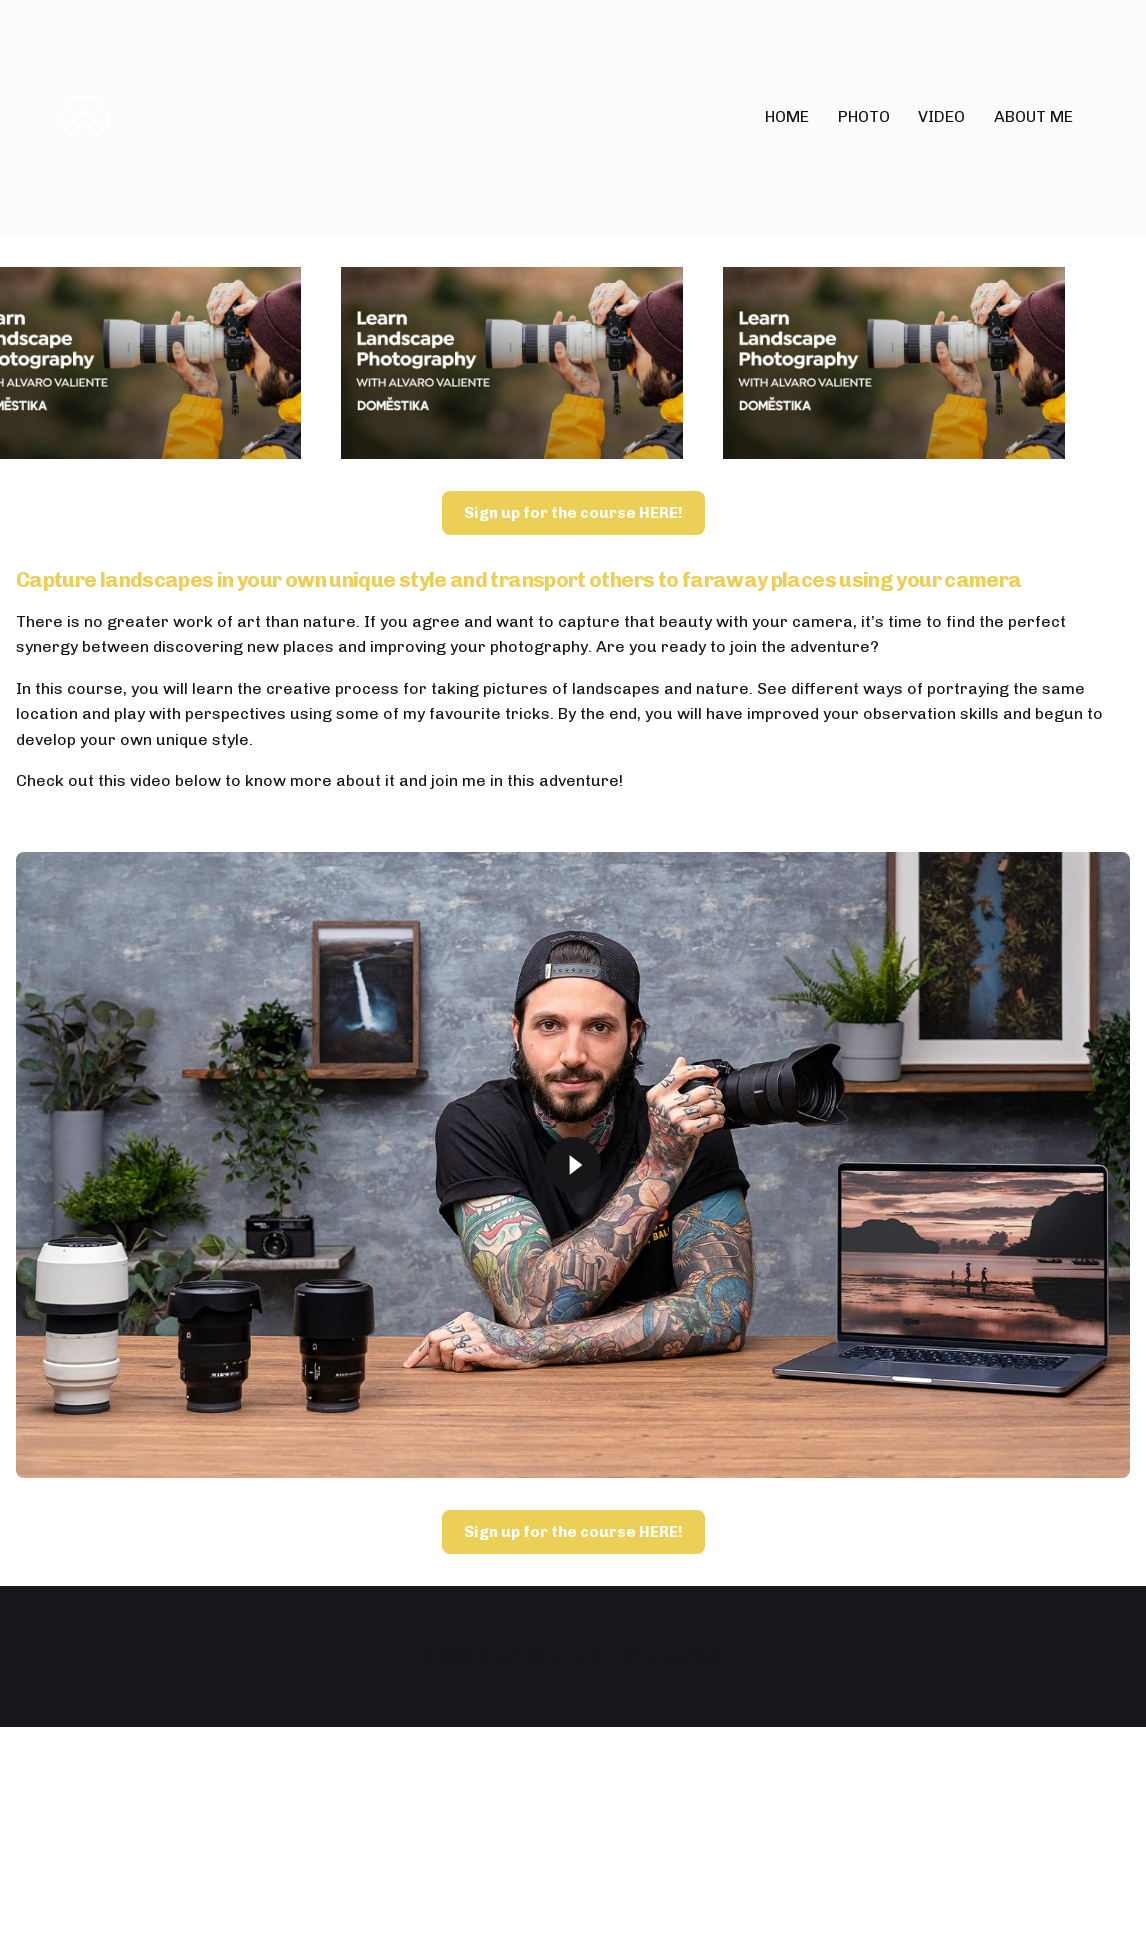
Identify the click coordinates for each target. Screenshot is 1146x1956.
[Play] (573, 1617)
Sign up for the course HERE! (573, 965)
